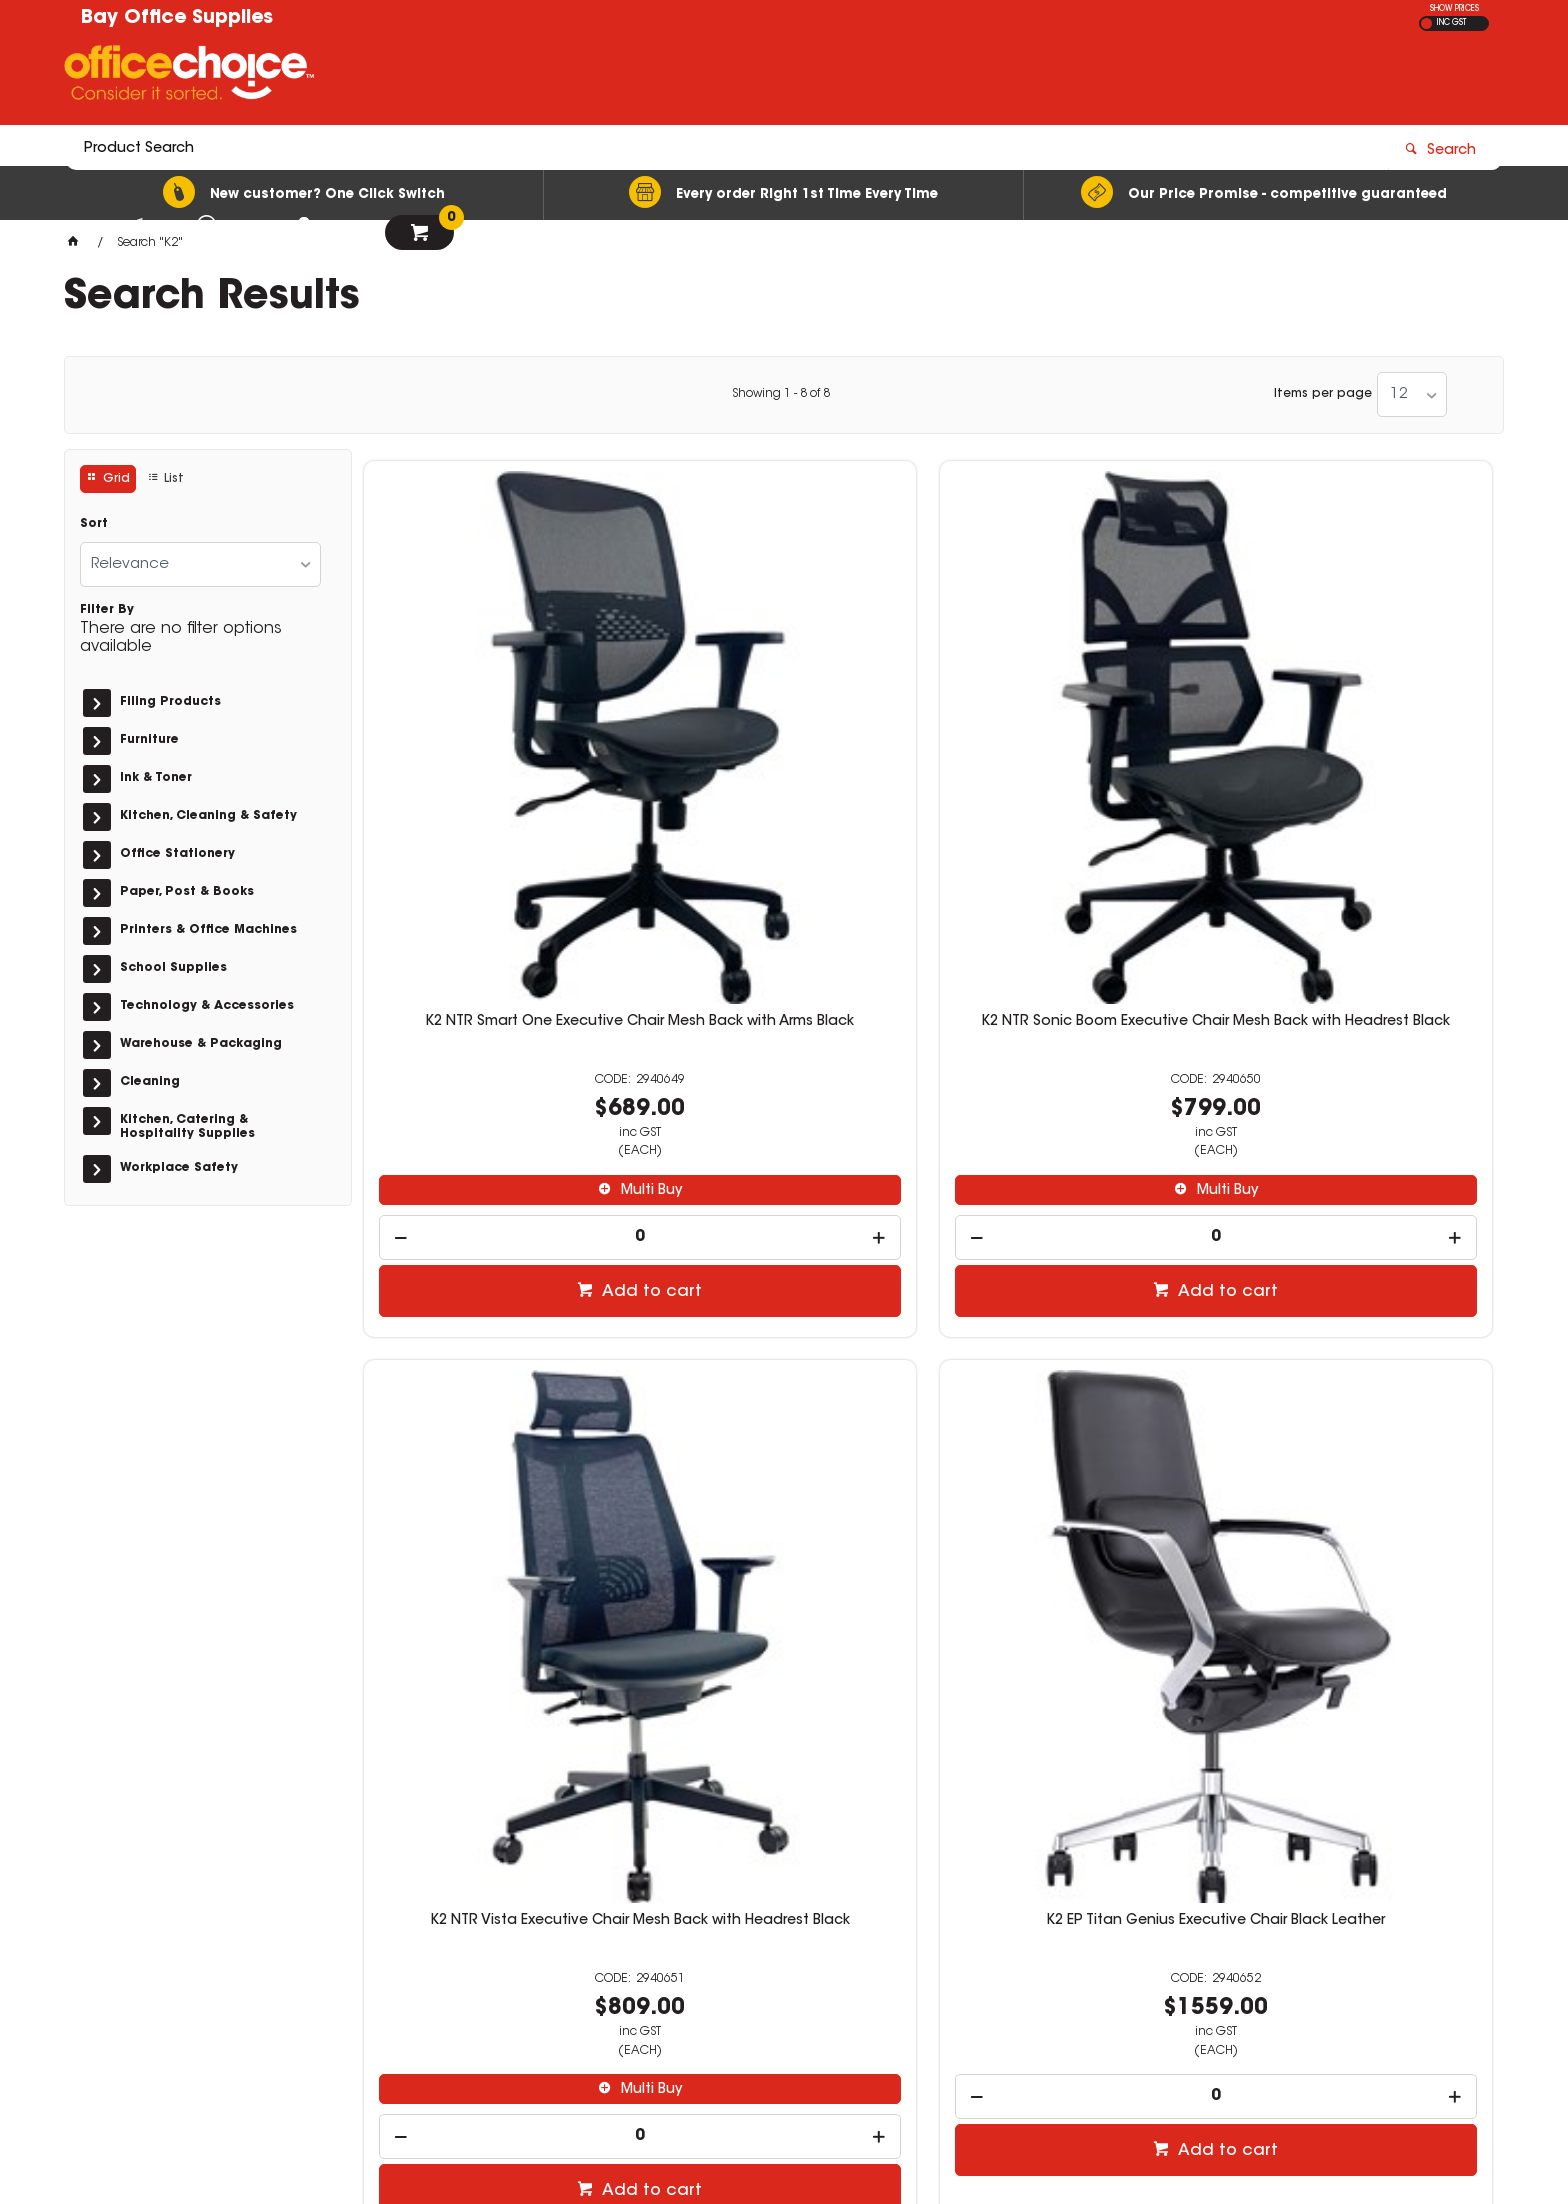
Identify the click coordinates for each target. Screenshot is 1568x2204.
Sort (94, 524)
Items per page (1323, 394)
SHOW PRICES (1454, 9)
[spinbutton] (496, 937)
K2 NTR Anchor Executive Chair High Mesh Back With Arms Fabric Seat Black (783, 1350)
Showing (781, 394)
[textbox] (667, 77)
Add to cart (506, 992)
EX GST (1426, 23)
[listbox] (1412, 394)
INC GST (1451, 23)
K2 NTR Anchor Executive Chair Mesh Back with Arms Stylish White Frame (1071, 1350)
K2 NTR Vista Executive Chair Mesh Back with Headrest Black (1072, 730)
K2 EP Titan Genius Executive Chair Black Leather (1359, 730)
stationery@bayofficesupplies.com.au (1221, 1930)
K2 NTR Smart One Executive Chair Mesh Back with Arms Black (495, 730)
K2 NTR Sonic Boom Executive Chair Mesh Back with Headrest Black (783, 738)
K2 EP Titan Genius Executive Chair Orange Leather (495, 1342)
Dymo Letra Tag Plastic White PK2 (1359, 1334)
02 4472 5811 (1133, 1912)
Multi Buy (505, 891)
